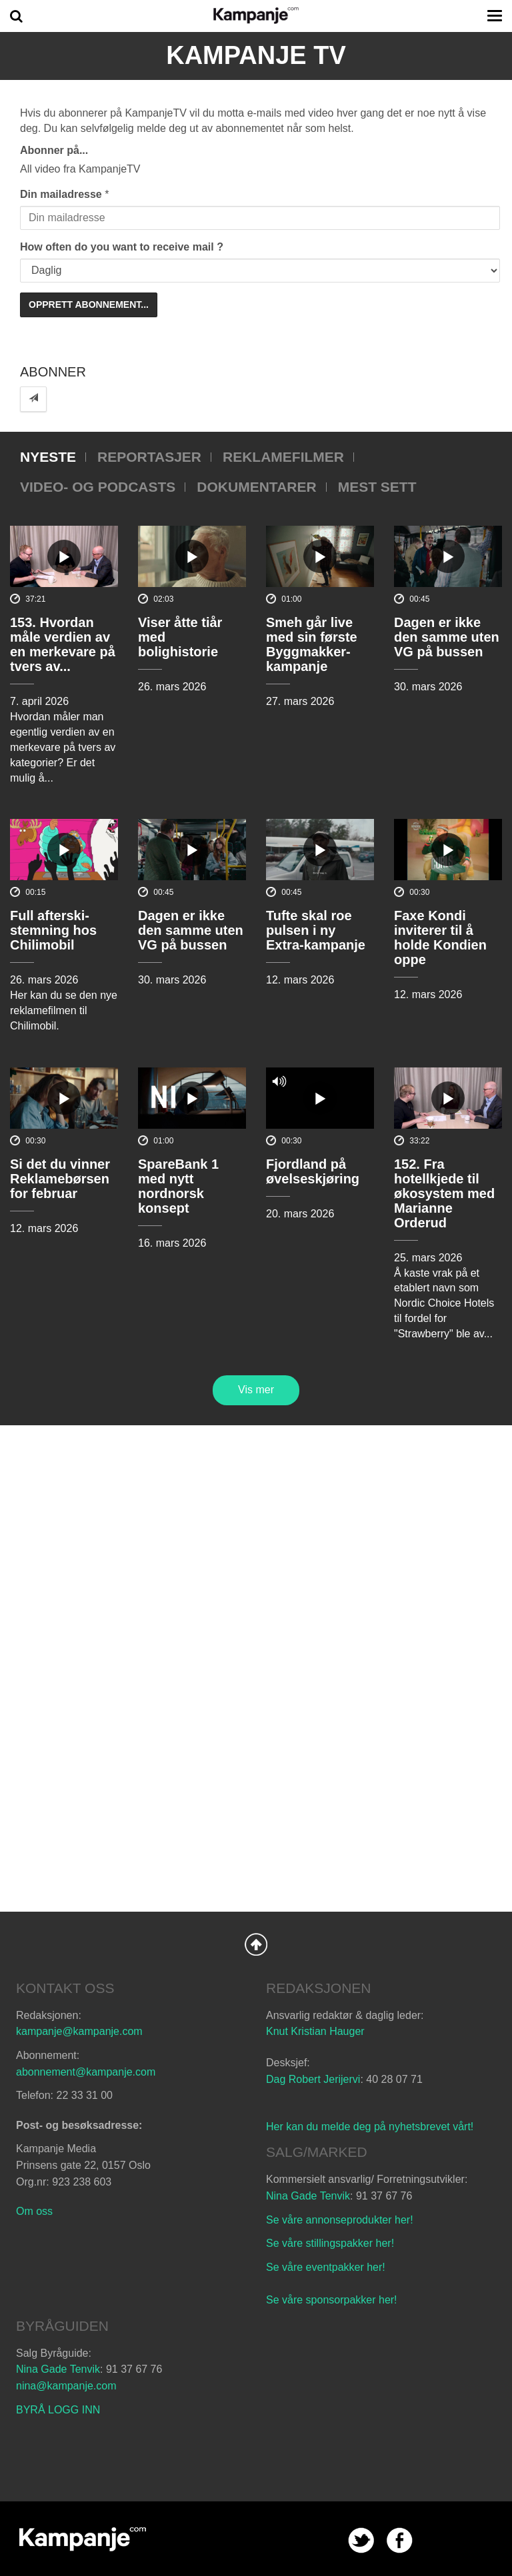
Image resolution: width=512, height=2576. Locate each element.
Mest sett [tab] (377, 486)
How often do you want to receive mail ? (121, 247)
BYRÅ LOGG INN (58, 2409)
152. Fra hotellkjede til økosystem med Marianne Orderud (444, 1193)
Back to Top (256, 1944)
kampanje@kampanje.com (79, 2031)
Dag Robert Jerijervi (313, 2079)
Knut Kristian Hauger (315, 2031)
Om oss (34, 2211)
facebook (400, 2540)
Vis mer (256, 1389)
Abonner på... (54, 150)
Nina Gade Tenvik (308, 2196)
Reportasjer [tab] (149, 456)
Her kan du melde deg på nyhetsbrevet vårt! (369, 2126)
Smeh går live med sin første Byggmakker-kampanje (311, 644)
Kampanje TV (256, 55)
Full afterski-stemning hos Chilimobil (53, 930)
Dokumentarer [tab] (256, 486)
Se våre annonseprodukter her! (339, 2220)
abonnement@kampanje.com (85, 2072)
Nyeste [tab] (48, 456)
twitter (361, 2540)
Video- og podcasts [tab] (97, 486)
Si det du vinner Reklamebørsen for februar (60, 1179)
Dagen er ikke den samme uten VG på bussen (446, 637)
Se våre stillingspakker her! (331, 2243)
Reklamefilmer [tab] (283, 456)
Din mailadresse (61, 194)
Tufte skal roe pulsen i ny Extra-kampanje (315, 930)
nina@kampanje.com (66, 2385)
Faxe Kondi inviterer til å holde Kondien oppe (440, 937)
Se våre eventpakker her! (325, 2267)
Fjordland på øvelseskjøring (312, 1171)
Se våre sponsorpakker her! (331, 2299)
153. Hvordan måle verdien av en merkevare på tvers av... (62, 644)
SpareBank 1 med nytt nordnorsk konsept (178, 1186)
